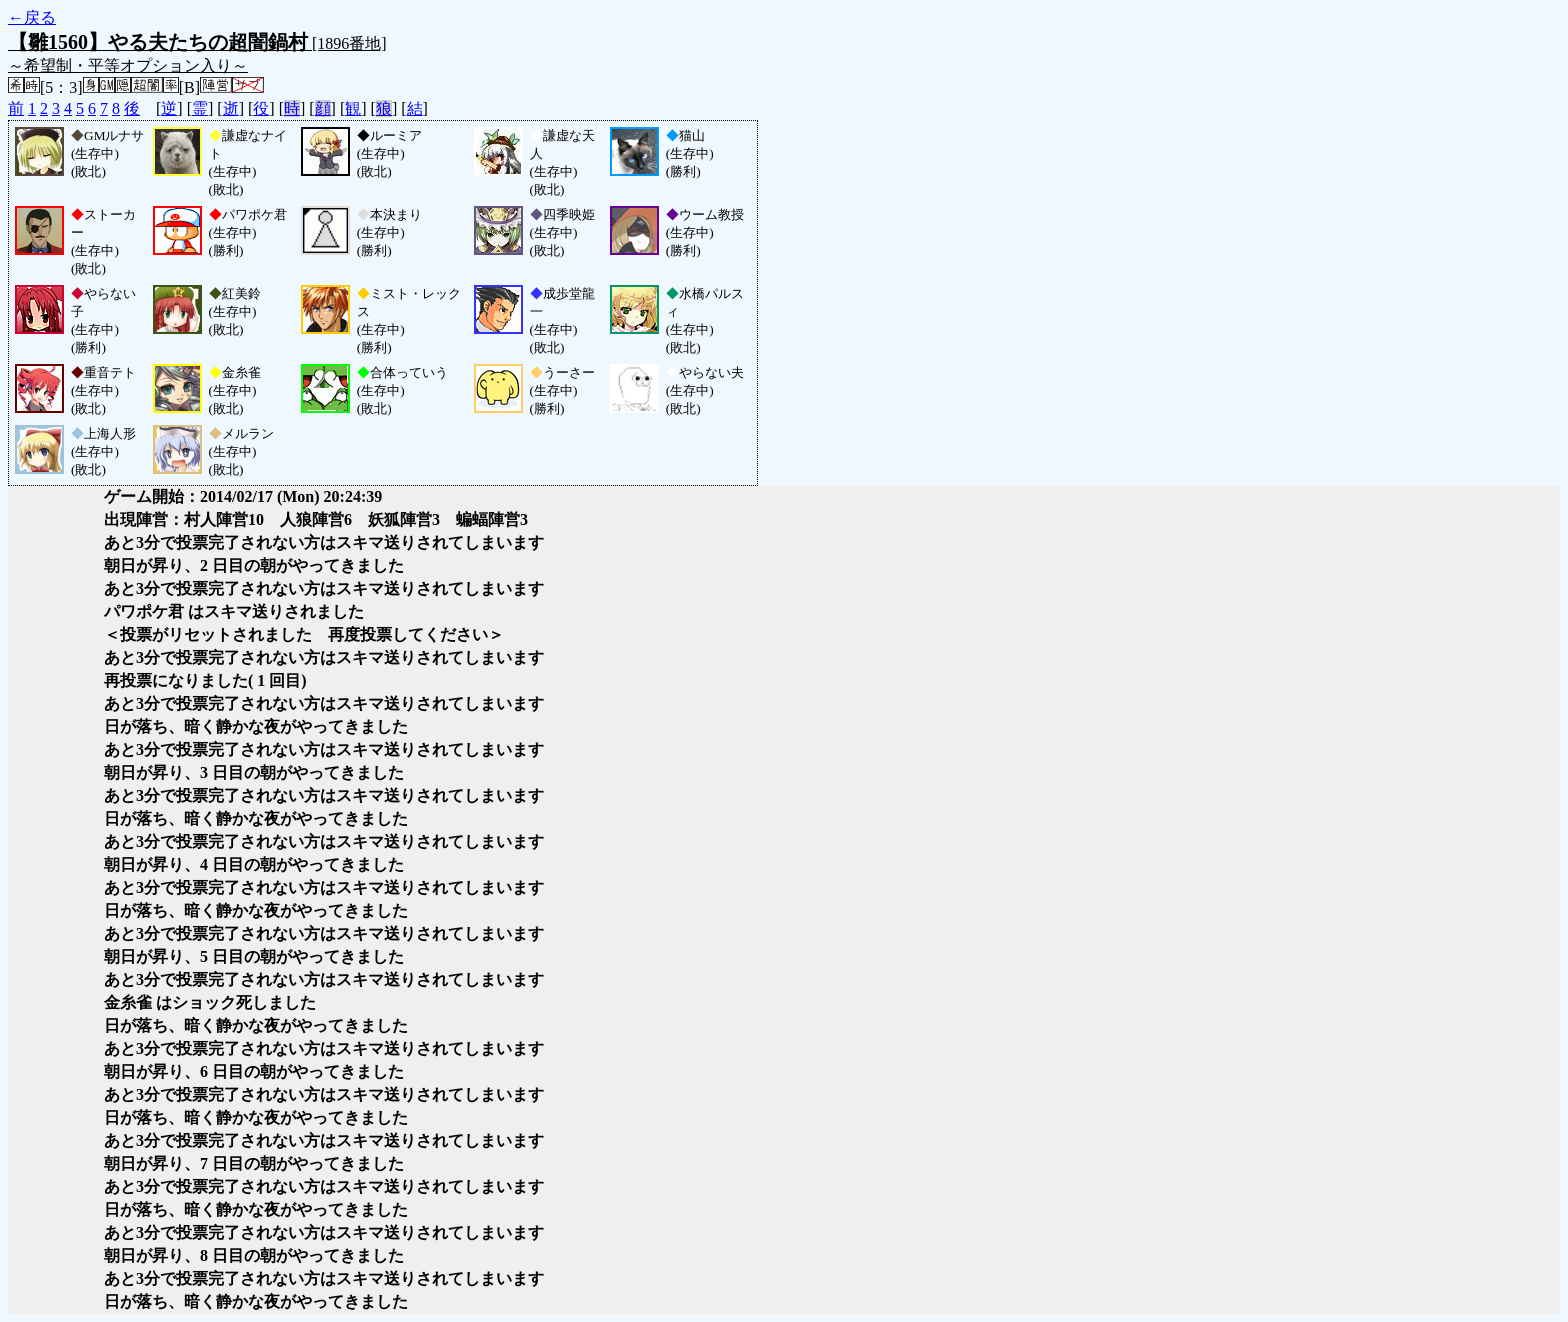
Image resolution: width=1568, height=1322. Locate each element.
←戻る (32, 17)
